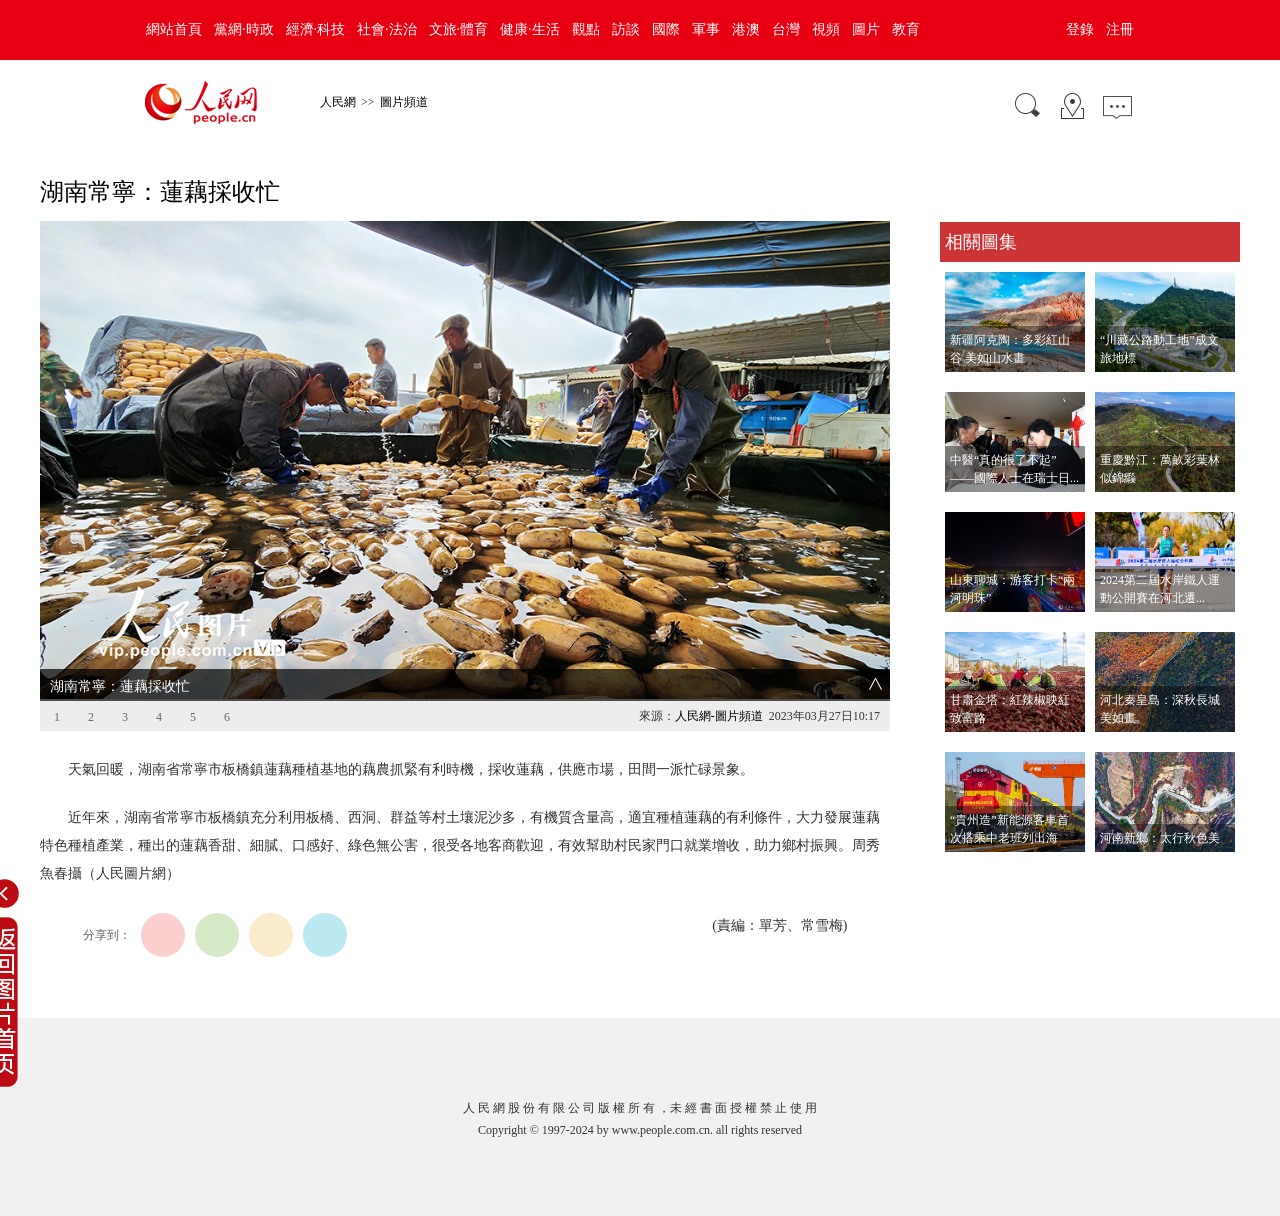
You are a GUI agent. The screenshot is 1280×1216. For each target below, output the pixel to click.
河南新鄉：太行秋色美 (1160, 838)
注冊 (1120, 29)
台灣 (786, 29)
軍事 (706, 29)
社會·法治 (387, 29)
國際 (666, 29)
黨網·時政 (244, 29)
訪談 (626, 29)
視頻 (826, 29)
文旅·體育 (459, 29)
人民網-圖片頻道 (719, 716)
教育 (906, 29)
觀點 (586, 29)
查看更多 (968, 872)
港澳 (746, 29)
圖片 (866, 29)
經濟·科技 (316, 29)
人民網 (338, 102)
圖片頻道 (404, 102)
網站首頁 (174, 29)
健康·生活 (530, 29)
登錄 (1080, 29)
